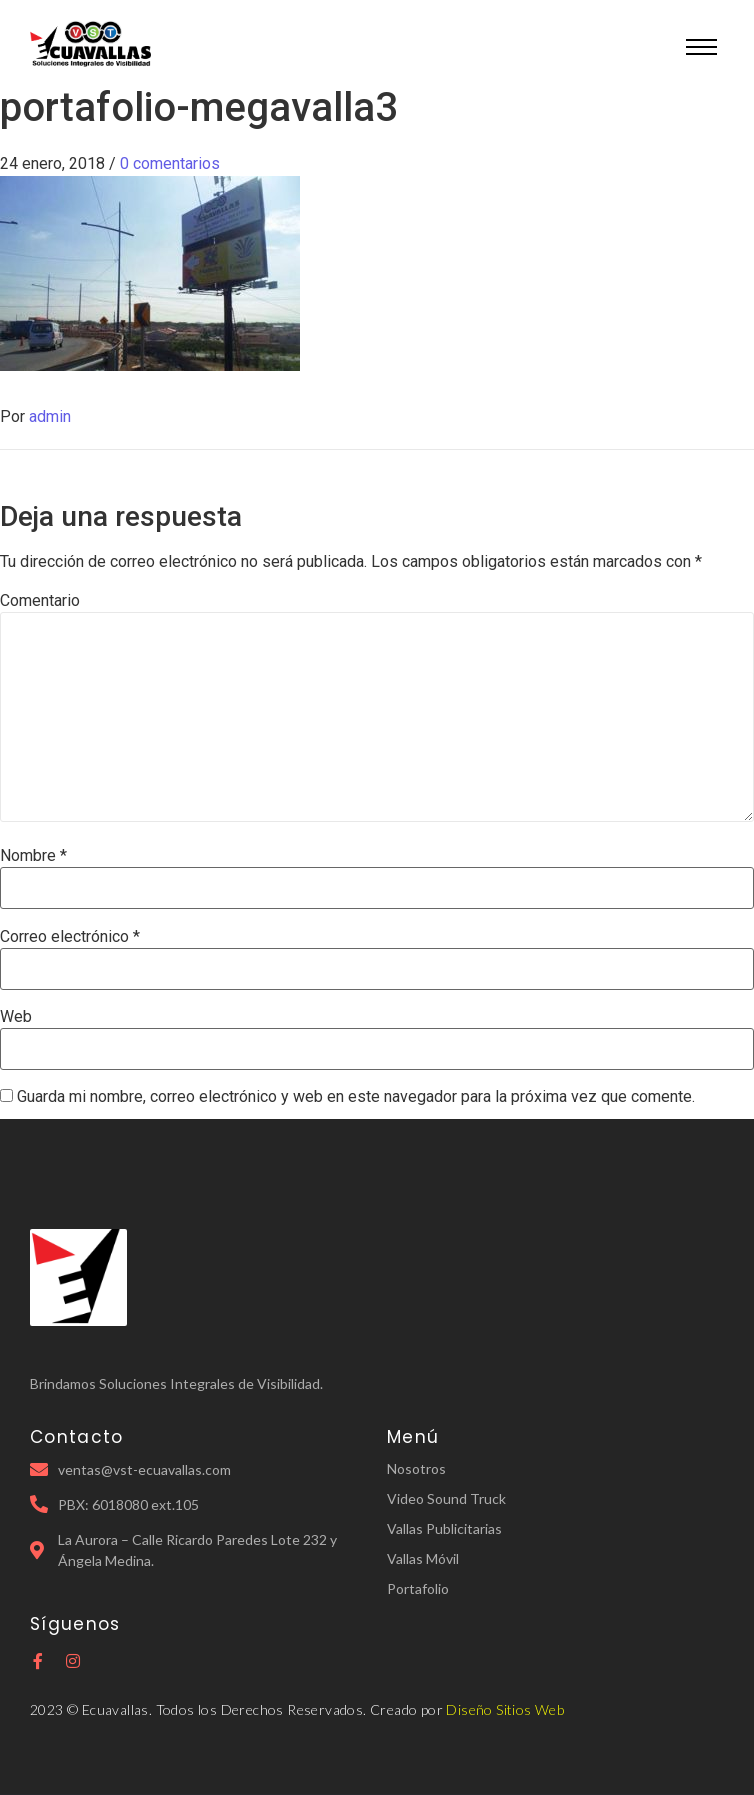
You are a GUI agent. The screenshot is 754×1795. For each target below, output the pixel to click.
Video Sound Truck (446, 1498)
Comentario (40, 601)
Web (16, 1017)
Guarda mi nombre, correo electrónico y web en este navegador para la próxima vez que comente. (356, 1097)
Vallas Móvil (423, 1558)
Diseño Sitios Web (505, 1709)
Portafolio (418, 1588)
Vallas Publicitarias (444, 1528)
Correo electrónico (70, 937)
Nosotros (416, 1468)
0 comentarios (170, 163)
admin (50, 416)
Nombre (33, 856)
